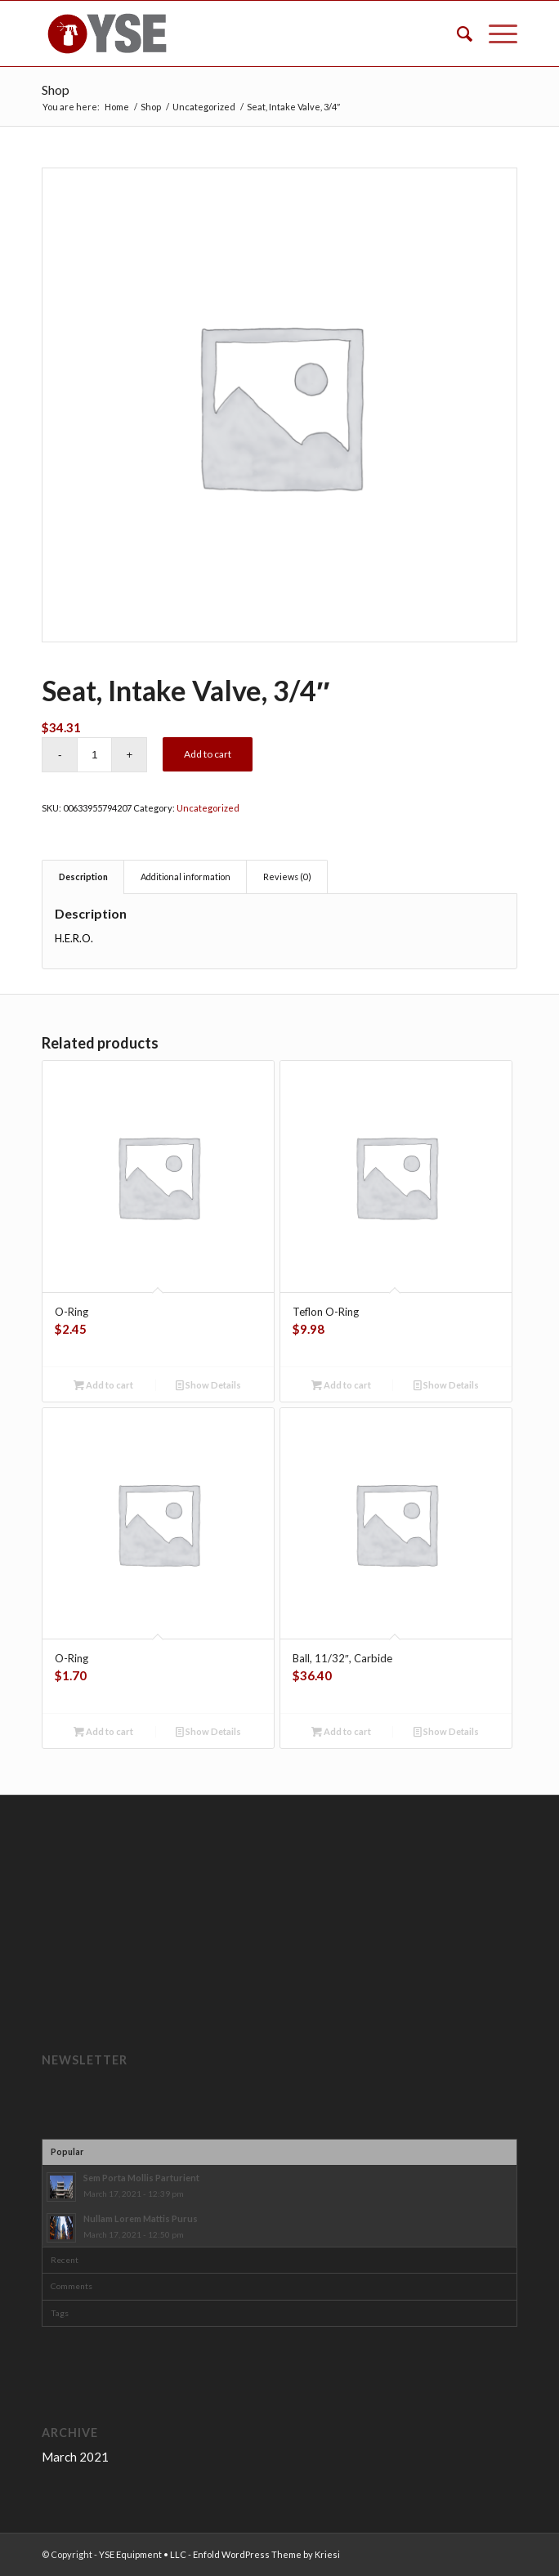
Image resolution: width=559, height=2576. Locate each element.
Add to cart (207, 754)
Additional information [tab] (185, 876)
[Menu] (494, 33)
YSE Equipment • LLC (142, 2554)
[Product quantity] (94, 754)
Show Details (208, 1385)
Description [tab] (83, 876)
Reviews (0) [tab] (287, 876)
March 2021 (75, 2456)
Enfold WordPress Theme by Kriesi (266, 2554)
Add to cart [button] (103, 1385)
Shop (55, 89)
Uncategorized (208, 808)
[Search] (456, 33)
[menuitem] (456, 33)
